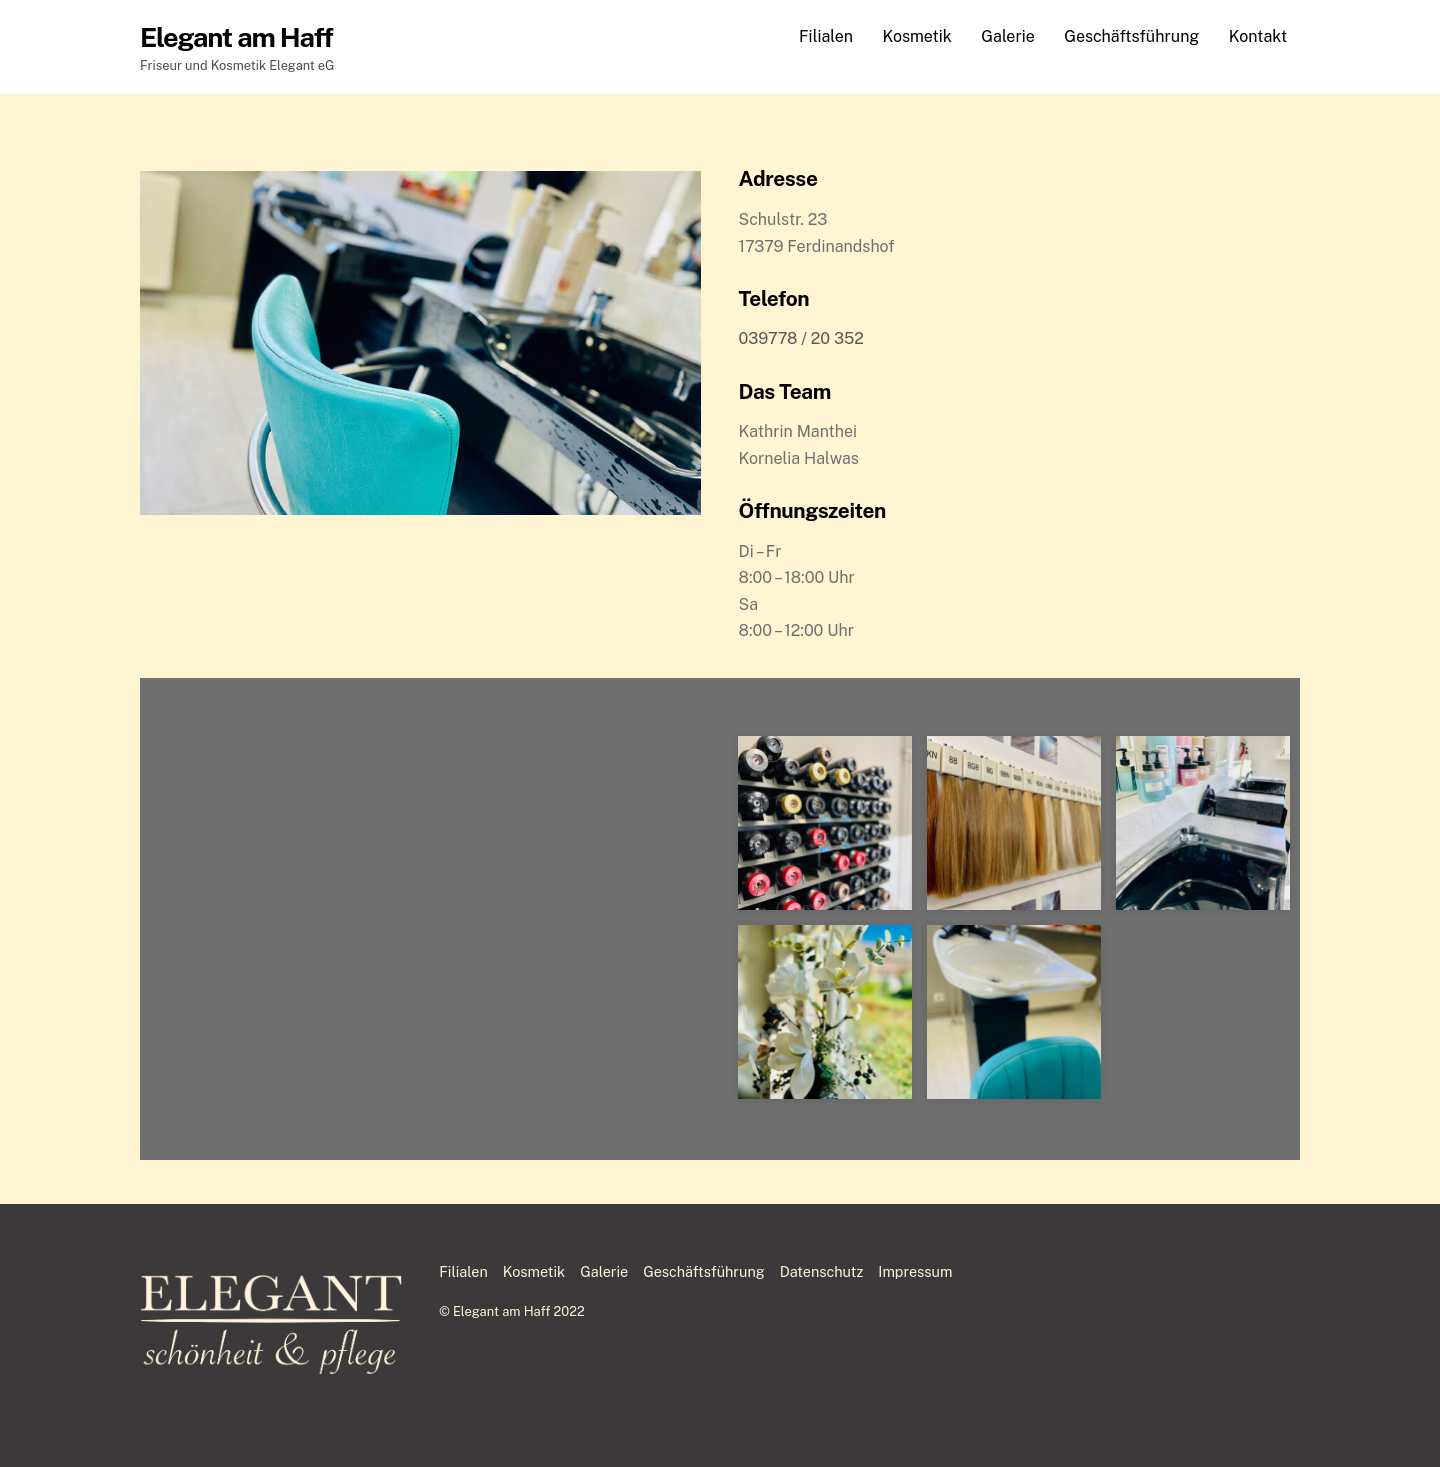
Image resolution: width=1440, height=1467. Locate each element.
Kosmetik (916, 36)
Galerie (1007, 36)
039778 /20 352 (801, 338)
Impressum (915, 1271)
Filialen (826, 36)
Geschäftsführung (1131, 36)
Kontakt (1258, 36)
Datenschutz (822, 1271)
